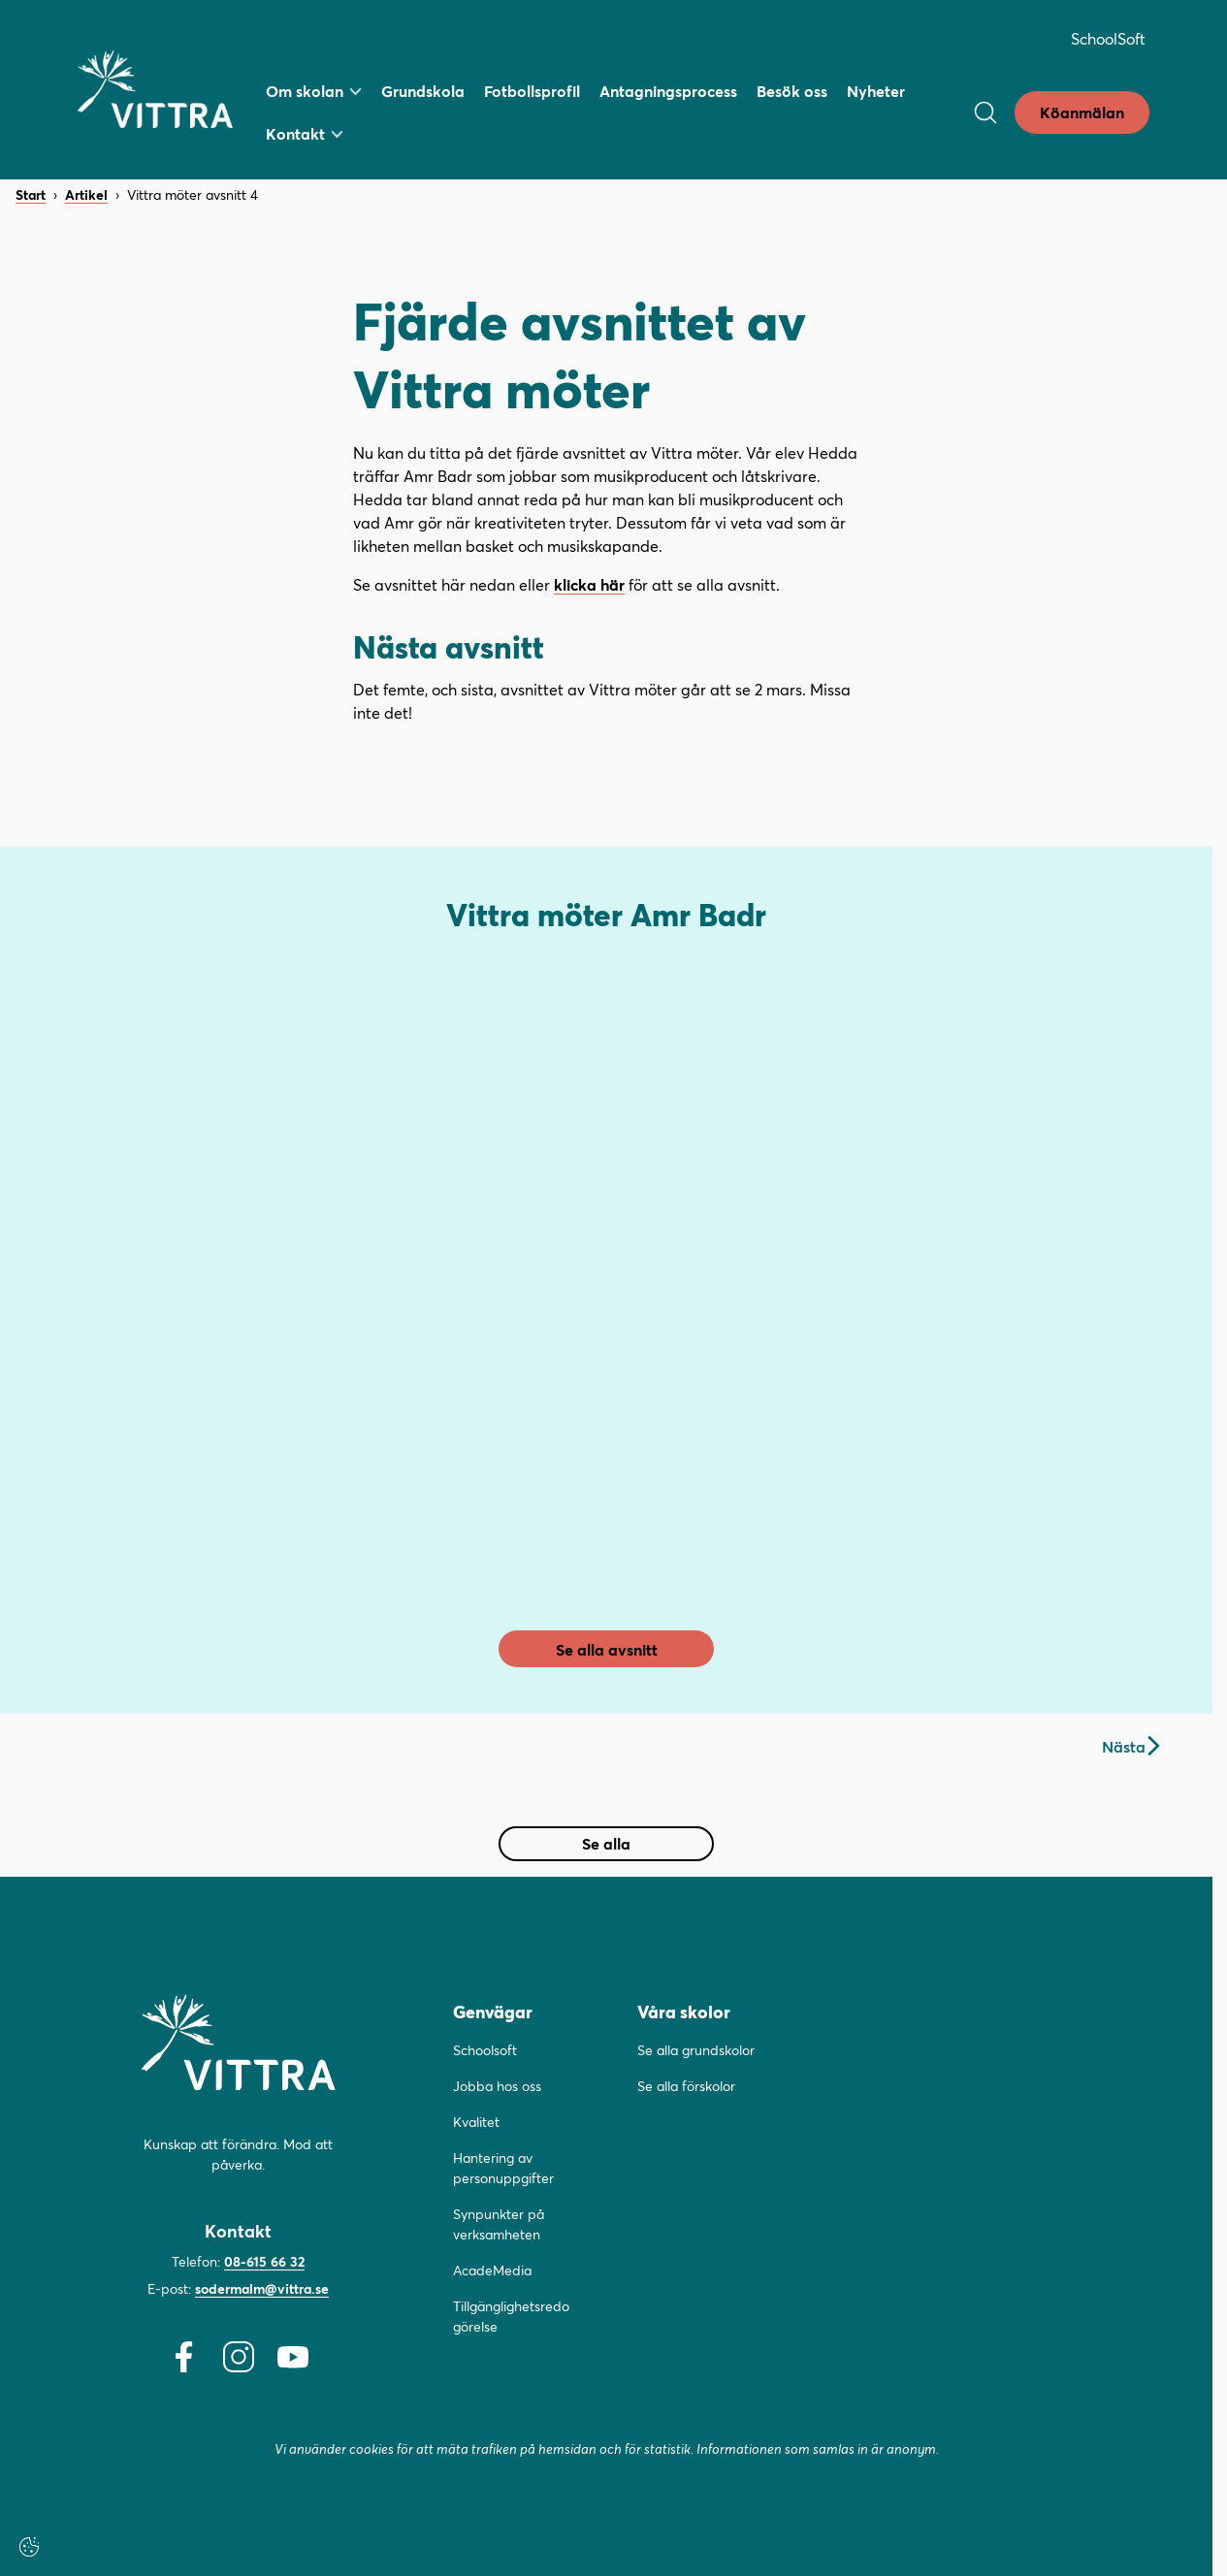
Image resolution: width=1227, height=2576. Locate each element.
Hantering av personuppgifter (503, 2167)
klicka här (589, 584)
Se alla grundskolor (696, 2050)
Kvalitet (476, 2121)
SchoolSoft (1108, 38)
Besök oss (792, 90)
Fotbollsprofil (532, 90)
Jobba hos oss (497, 2086)
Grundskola (423, 90)
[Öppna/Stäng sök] (985, 112)
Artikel (86, 195)
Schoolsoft (485, 2050)
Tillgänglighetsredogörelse (511, 2316)
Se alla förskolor (686, 2086)
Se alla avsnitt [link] (607, 1649)
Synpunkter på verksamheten (498, 2224)
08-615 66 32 (264, 2261)
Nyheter (876, 90)
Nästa (1130, 1746)
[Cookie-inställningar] (29, 2547)
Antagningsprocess (668, 90)
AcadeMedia (492, 2270)
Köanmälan (1082, 112)
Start (31, 195)
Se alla (606, 1843)
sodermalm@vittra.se (262, 2288)
